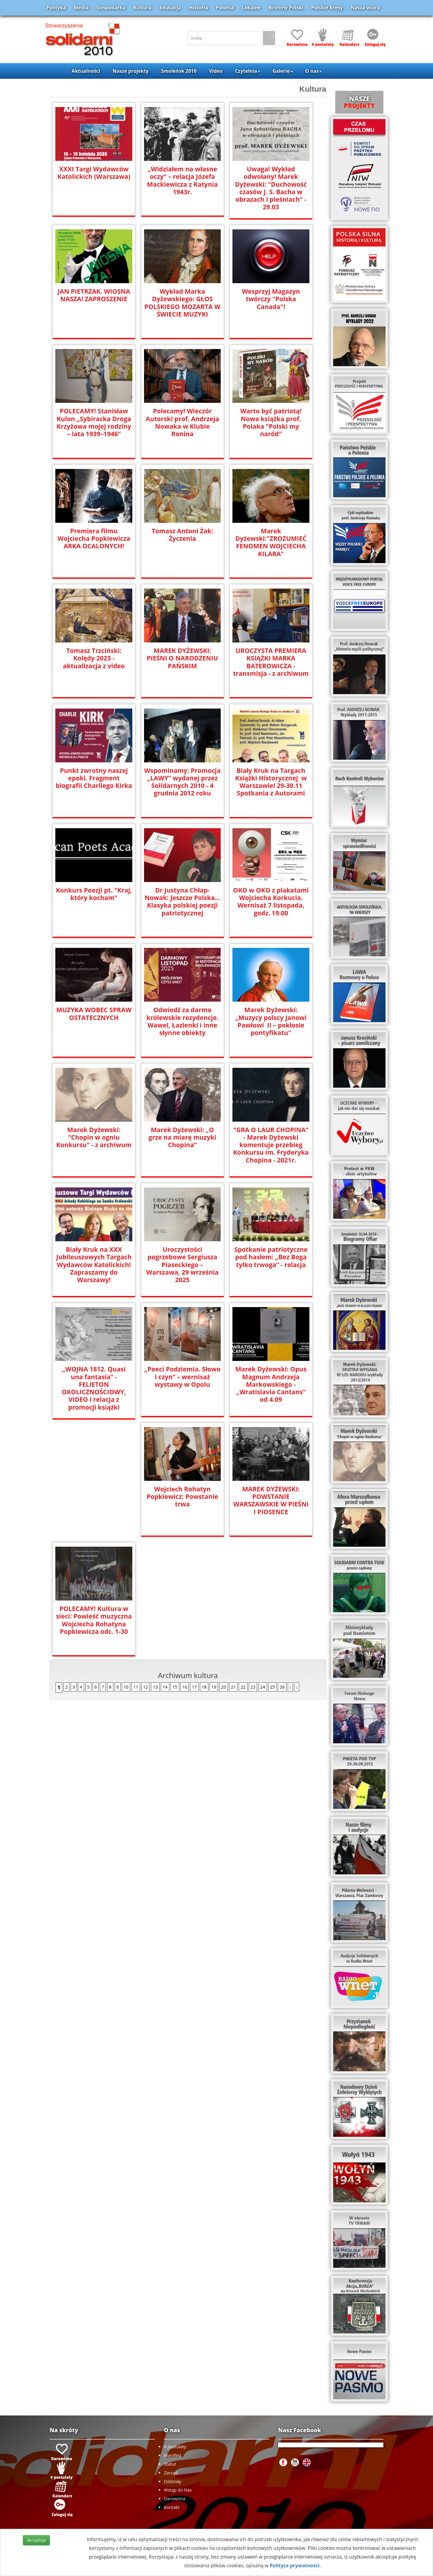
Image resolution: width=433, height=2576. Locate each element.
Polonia (225, 7)
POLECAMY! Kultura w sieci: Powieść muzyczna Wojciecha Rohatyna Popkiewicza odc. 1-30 (270, 1500)
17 (194, 1567)
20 (223, 1567)
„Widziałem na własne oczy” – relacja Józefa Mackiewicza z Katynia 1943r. (182, 180)
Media (81, 7)
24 (262, 1567)
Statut (170, 2464)
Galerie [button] (282, 71)
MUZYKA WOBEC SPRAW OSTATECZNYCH (94, 1013)
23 (252, 1567)
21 (233, 1567)
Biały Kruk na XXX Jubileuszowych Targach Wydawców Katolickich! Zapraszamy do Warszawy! (94, 1264)
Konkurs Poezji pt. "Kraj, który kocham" (93, 893)
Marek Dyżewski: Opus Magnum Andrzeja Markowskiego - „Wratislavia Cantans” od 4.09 (271, 1384)
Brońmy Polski (286, 7)
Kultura (142, 7)
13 (155, 1567)
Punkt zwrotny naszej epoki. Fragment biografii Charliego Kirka (94, 777)
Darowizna (174, 2498)
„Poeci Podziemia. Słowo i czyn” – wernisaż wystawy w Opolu (182, 1376)
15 (174, 1567)
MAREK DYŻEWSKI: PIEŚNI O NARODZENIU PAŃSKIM (182, 657)
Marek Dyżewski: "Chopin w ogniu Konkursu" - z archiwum (94, 1137)
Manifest (172, 2455)
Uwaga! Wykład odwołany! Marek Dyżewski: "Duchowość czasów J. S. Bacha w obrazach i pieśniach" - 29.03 (270, 187)
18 (204, 1567)
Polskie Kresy (327, 7)
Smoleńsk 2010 (179, 71)
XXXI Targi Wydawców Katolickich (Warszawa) (94, 172)
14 (165, 1567)
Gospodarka (111, 7)
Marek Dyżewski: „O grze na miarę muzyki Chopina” (182, 1137)
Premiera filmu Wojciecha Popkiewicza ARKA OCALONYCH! (94, 538)
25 (272, 1567)
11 (135, 1567)
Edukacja (170, 7)
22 (243, 1567)
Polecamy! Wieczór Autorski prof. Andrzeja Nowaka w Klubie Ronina (182, 422)
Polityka (56, 7)
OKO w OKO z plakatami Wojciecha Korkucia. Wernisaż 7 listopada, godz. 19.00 (270, 901)
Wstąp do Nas (178, 2490)
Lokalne (251, 7)
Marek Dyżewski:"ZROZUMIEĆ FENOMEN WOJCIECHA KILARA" (271, 542)
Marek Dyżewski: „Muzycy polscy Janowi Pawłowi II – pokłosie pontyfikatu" (271, 1021)
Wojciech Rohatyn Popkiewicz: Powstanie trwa (94, 1496)
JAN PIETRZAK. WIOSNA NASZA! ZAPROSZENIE (94, 294)
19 (213, 1567)
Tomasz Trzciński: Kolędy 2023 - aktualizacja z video (93, 657)
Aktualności (86, 71)
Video (216, 71)
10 (126, 1567)
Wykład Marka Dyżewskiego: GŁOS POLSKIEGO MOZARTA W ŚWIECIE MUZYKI (182, 302)
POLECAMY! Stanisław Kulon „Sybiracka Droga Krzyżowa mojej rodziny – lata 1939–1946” (94, 422)
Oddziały (172, 2481)
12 (145, 1567)
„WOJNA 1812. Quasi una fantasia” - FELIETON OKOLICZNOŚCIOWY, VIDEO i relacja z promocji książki (94, 1384)
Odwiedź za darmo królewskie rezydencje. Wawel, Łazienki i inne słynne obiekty (182, 1021)
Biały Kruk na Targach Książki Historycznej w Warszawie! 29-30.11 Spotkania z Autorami (270, 781)
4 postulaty (175, 2446)
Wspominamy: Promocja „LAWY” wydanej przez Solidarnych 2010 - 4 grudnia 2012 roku (182, 781)
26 (282, 1567)
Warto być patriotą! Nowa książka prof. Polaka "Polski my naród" (271, 422)
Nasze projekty (131, 71)
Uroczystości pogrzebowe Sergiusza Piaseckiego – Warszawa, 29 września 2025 (182, 1260)
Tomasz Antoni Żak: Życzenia (182, 534)
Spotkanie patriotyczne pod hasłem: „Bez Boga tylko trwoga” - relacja (271, 1256)
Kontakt (172, 2507)
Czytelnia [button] (247, 71)
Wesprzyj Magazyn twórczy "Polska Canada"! (270, 298)
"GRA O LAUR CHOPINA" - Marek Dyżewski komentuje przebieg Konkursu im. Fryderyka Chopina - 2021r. (271, 1144)
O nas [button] (313, 71)
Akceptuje (36, 2540)
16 (184, 1567)
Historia (198, 7)
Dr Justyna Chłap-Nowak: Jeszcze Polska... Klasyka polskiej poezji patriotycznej (182, 901)
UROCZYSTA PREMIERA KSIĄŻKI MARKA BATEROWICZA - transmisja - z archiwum (271, 661)
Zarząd (171, 2473)
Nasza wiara (365, 7)
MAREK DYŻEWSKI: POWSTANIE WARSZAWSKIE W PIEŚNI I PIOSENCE (182, 1500)
